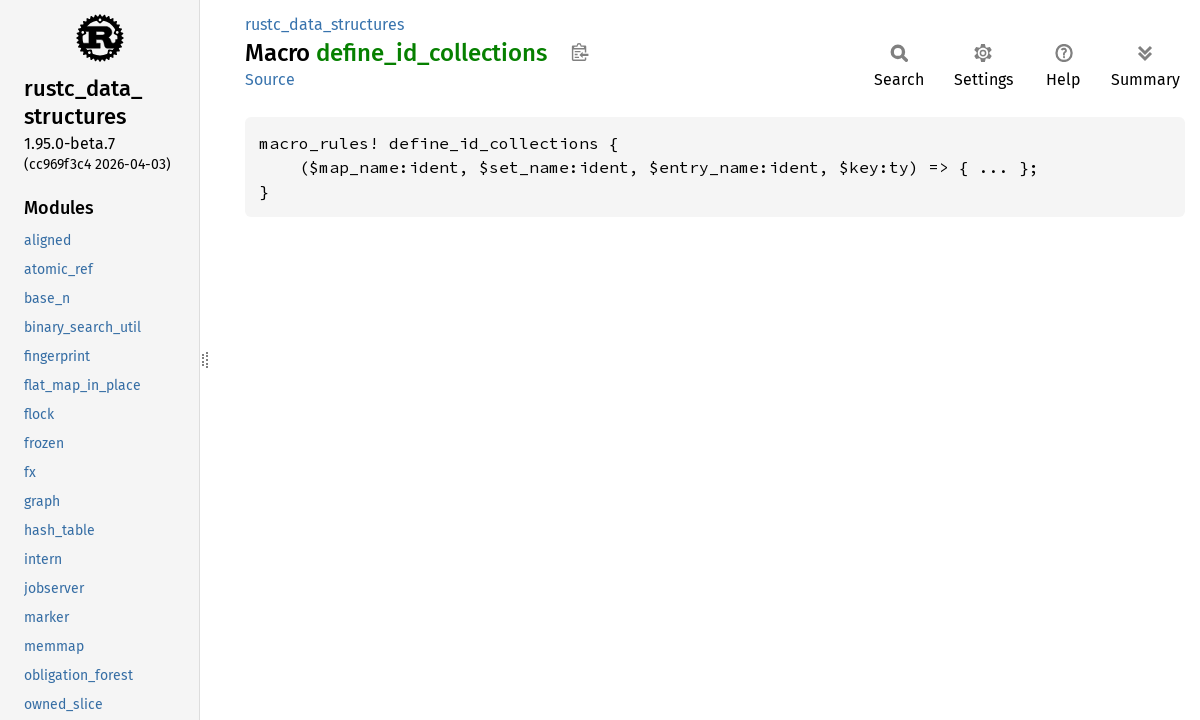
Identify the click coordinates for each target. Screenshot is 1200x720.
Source (270, 79)
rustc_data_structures (324, 24)
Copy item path (579, 52)
